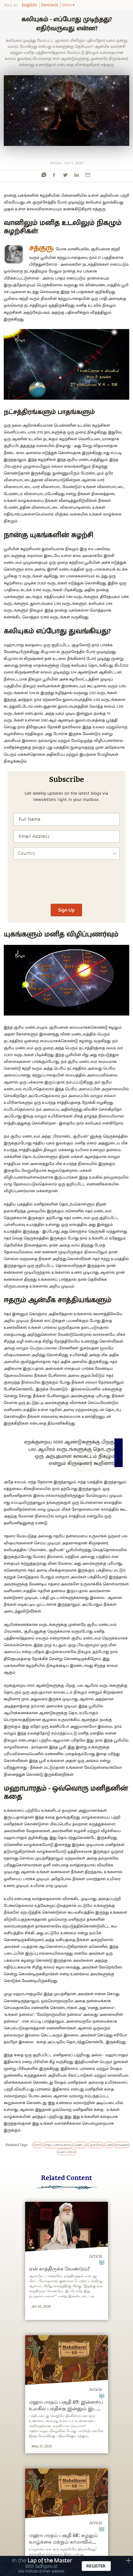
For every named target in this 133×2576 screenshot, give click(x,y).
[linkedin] (76, 174)
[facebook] (54, 175)
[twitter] (65, 174)
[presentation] (66, 884)
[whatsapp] (44, 174)
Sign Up (66, 910)
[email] (87, 174)
